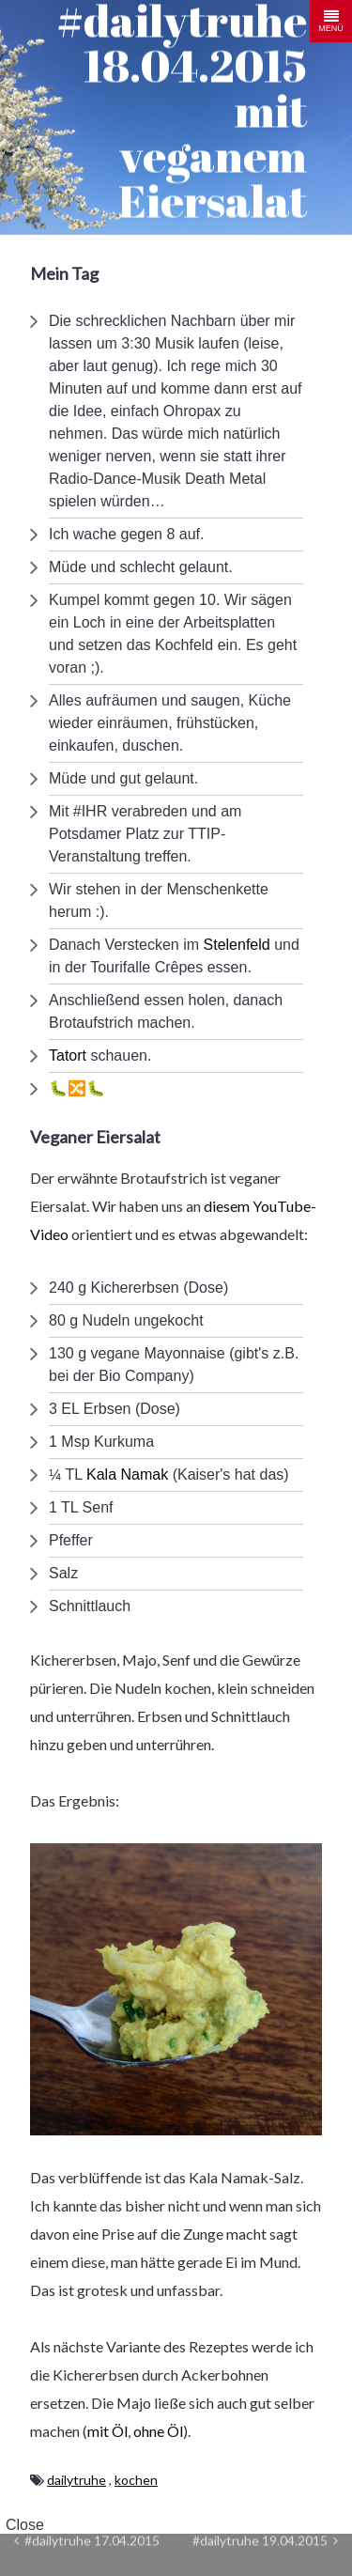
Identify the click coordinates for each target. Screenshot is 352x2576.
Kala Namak (127, 1474)
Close (25, 2525)
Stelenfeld (237, 945)
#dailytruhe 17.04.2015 (87, 2541)
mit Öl (107, 2431)
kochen (136, 2480)
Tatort (67, 1055)
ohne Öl (158, 2431)
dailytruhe (76, 2480)
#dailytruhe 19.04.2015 (265, 2541)
